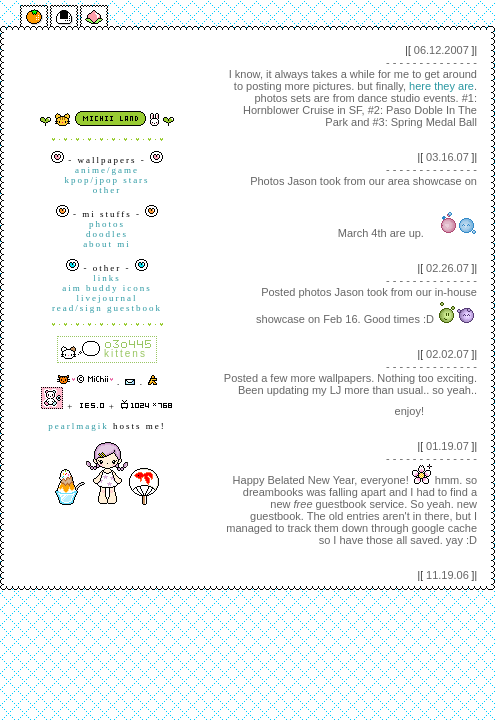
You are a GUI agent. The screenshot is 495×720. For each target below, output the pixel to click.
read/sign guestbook (107, 308)
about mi (107, 244)
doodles (107, 234)
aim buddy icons (107, 288)
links (107, 278)
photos (107, 224)
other (107, 190)
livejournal (107, 298)
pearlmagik (78, 426)
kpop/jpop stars (106, 180)
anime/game (107, 170)
